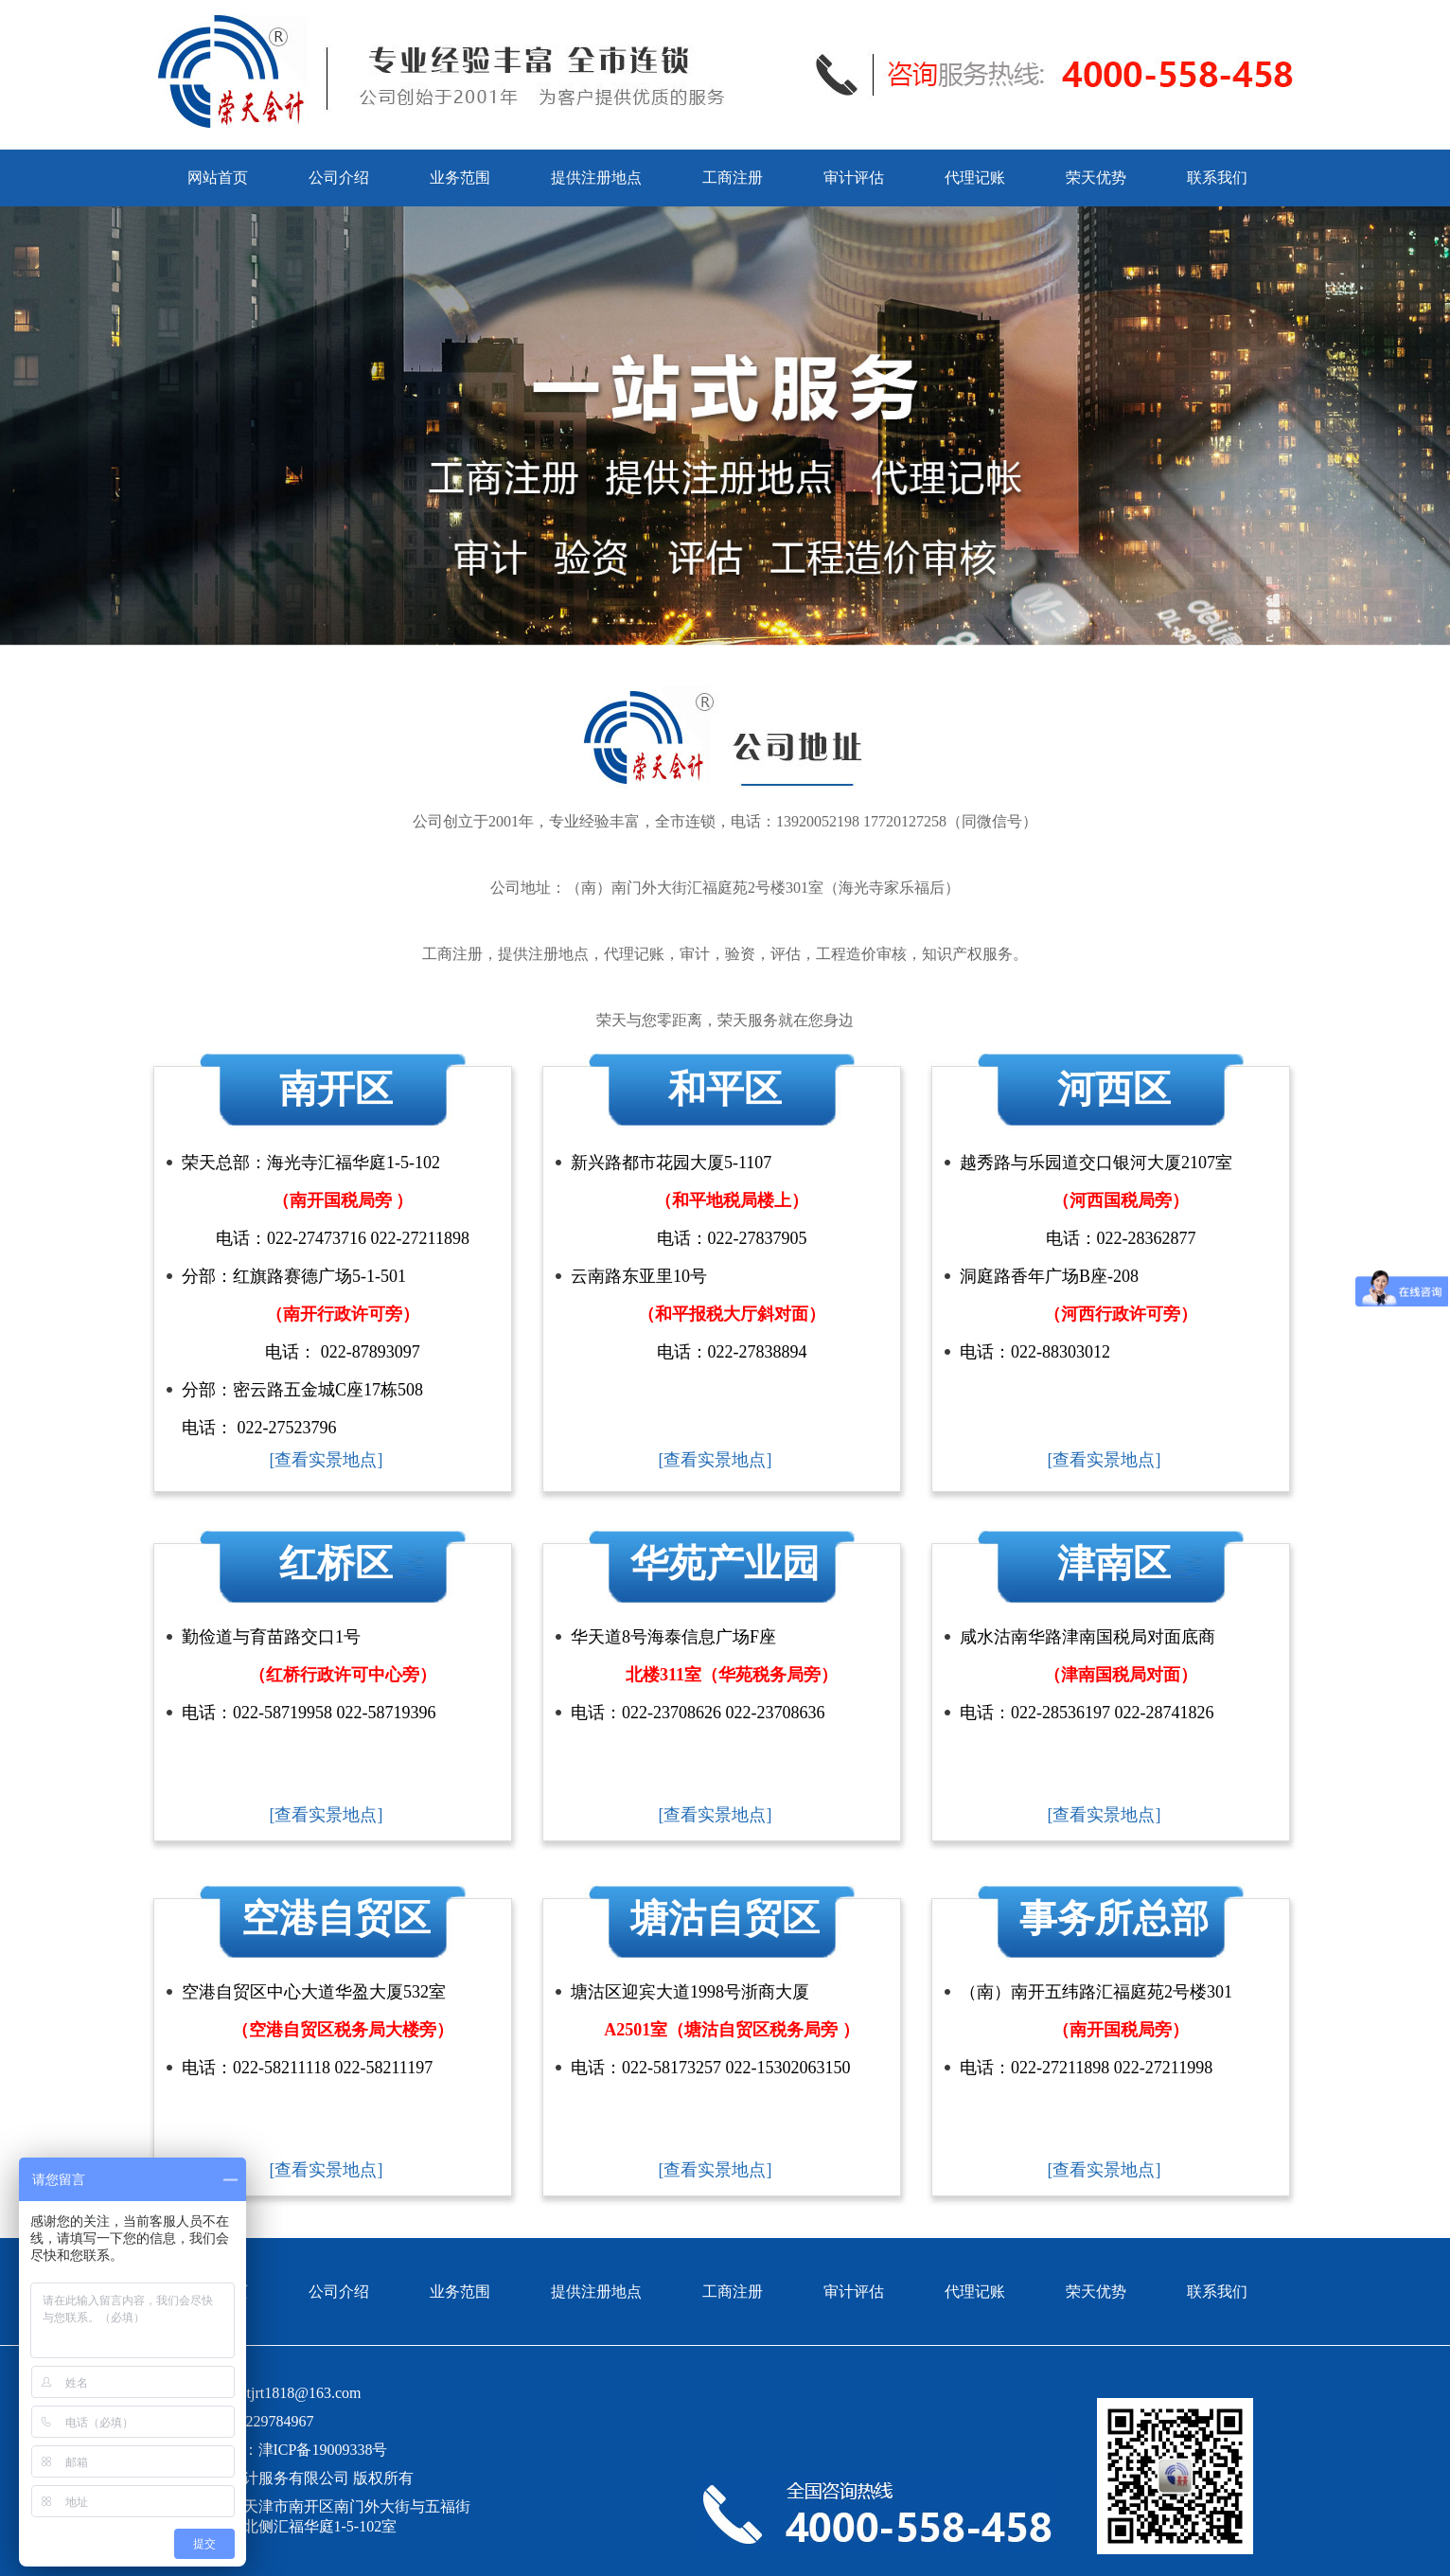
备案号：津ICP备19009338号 (293, 2450)
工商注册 (732, 177)
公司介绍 (339, 177)
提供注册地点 (596, 177)
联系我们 (1217, 177)
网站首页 (217, 177)
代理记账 (975, 177)
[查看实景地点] (326, 1459)
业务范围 (460, 177)
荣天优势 (1096, 177)
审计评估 (853, 177)
